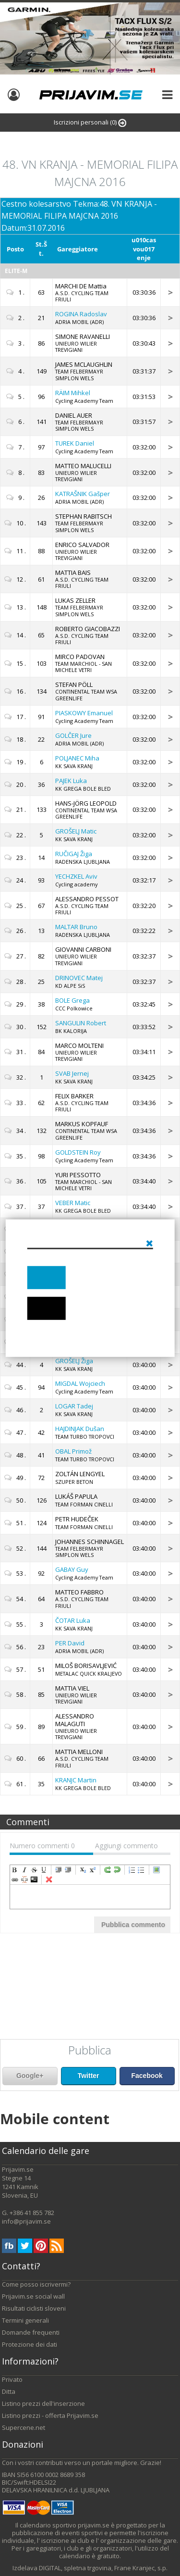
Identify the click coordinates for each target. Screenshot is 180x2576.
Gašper (82, 493)
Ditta (8, 2391)
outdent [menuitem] (68, 1870)
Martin (75, 1780)
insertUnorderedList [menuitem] (141, 1870)
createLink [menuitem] (15, 1879)
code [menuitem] (34, 1879)
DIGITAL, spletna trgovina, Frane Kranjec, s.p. (103, 2568)
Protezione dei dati (29, 2344)
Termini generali (25, 2320)
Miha (77, 758)
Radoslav (81, 314)
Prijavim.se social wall (33, 2296)
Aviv (76, 876)
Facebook (146, 2075)
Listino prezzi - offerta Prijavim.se (50, 2415)
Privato (12, 2379)
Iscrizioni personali (90, 122)
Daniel (74, 443)
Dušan (79, 1428)
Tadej (74, 1406)
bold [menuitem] (15, 1870)
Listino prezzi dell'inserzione (43, 2403)
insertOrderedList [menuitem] (132, 1870)
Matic (75, 831)
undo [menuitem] (117, 1870)
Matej (79, 977)
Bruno (76, 926)
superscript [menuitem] (92, 1870)
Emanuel (84, 713)
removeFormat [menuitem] (49, 1879)
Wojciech (80, 1383)
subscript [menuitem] (83, 1870)
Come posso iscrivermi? (36, 2284)
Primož (73, 1451)
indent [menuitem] (58, 1870)
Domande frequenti (31, 2332)
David (69, 1643)
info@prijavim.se (26, 2221)
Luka (71, 780)
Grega (72, 1000)
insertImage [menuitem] (156, 1870)
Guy (71, 1569)
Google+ (29, 2075)
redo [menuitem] (107, 1870)
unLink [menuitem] (24, 1879)
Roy (78, 1152)
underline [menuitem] (43, 1870)
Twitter (88, 2075)
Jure (73, 735)
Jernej (72, 1073)
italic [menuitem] (24, 1870)
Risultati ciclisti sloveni (34, 2308)
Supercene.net (23, 2427)
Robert (80, 1023)
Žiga (73, 853)
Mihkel (72, 392)
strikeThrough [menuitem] (34, 1870)
